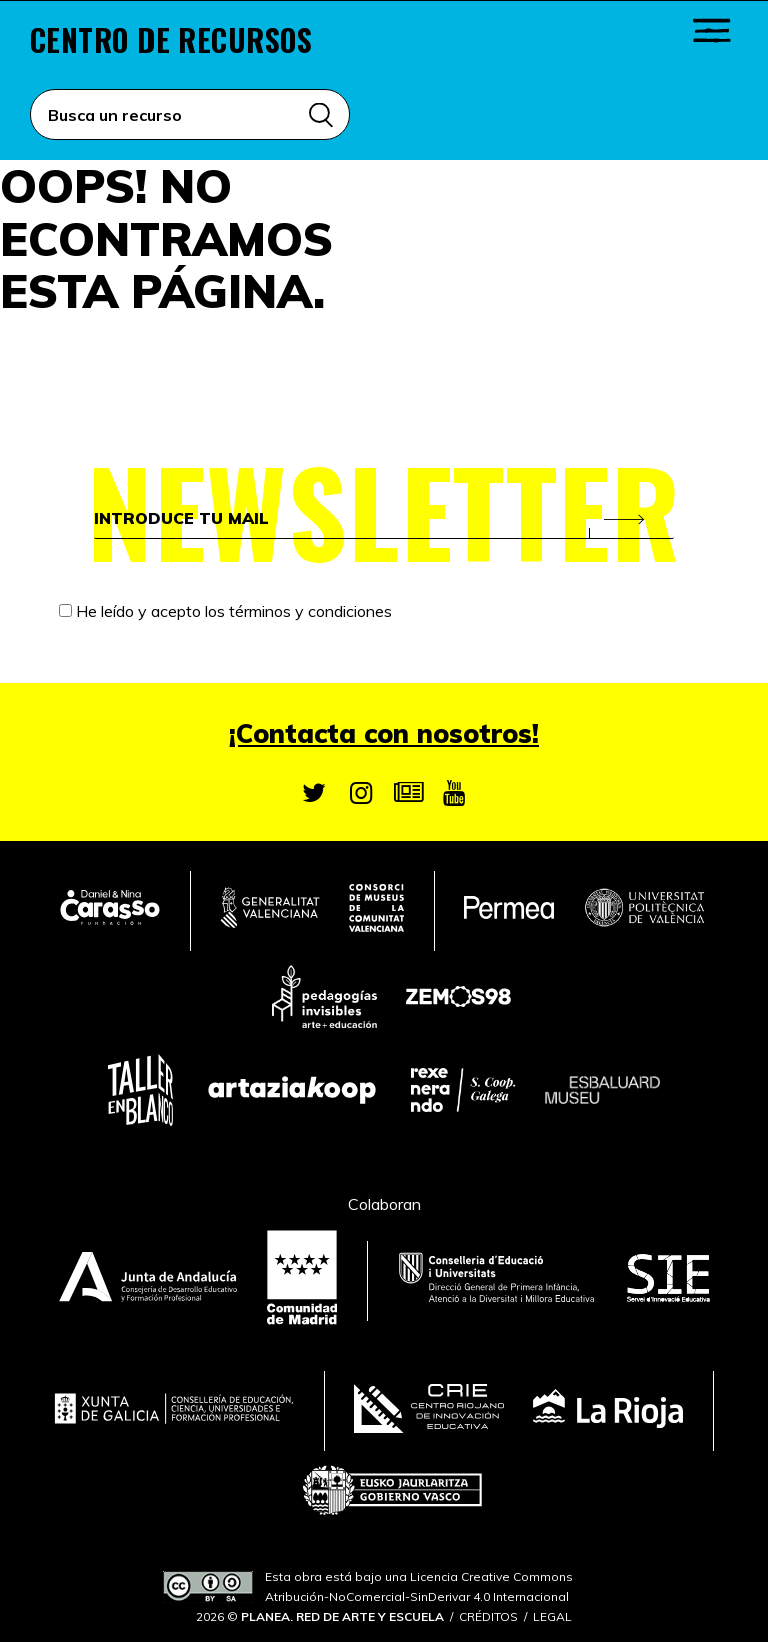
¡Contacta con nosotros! (384, 733)
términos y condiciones (310, 611)
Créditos (488, 1616)
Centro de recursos (171, 40)
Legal (552, 1616)
